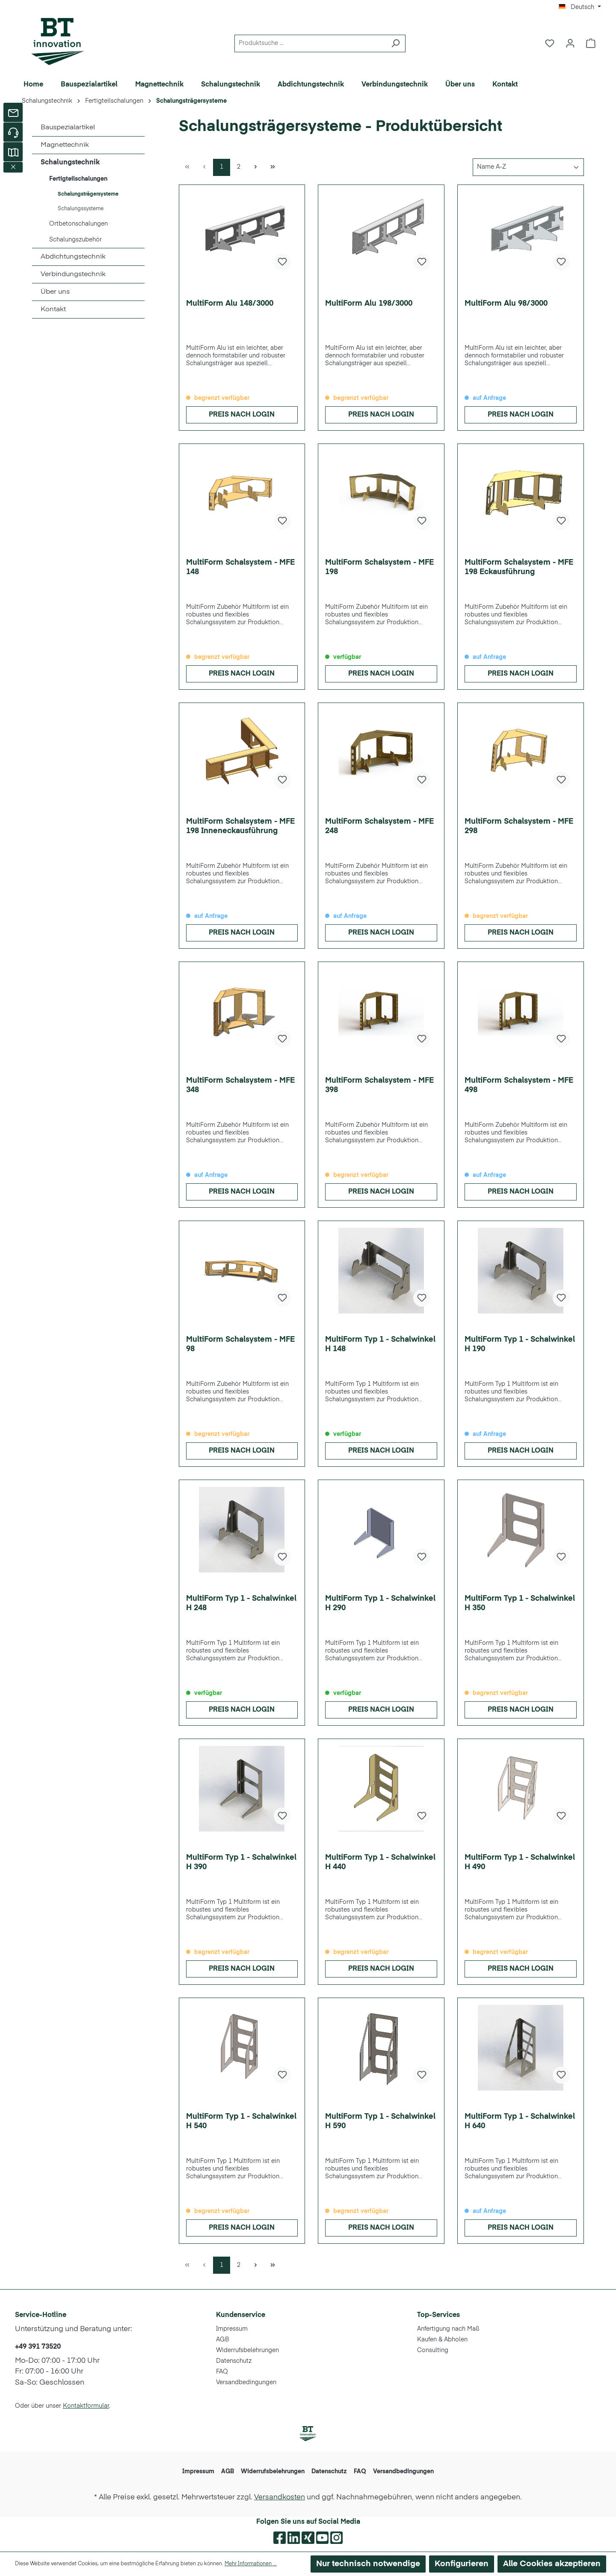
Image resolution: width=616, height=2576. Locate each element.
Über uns (55, 292)
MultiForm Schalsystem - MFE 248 (379, 826)
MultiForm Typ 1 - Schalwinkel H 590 (380, 2121)
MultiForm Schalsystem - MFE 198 (379, 567)
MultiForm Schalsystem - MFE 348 (240, 1085)
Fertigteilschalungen (78, 179)
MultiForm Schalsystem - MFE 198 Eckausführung (519, 567)
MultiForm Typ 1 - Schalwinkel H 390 (241, 1862)
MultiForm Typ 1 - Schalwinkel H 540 (241, 2121)
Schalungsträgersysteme (88, 194)
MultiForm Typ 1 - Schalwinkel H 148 (380, 1344)
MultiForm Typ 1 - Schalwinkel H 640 (520, 2121)
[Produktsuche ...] (310, 43)
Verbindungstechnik (73, 274)
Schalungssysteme (81, 208)
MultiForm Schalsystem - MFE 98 (240, 1344)
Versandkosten (279, 2497)
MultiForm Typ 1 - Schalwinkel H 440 (380, 1862)
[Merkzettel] (549, 43)
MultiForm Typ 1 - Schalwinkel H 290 (380, 1603)
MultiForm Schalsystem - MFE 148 (240, 567)
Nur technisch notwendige (368, 2564)
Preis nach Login (242, 414)
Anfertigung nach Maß (448, 2329)
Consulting (432, 2350)
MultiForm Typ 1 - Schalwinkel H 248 (241, 1603)
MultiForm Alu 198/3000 (368, 303)
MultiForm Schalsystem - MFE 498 (519, 1085)
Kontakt (53, 309)
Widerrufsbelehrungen (247, 2350)
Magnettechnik (65, 145)
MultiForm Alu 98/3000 (506, 303)
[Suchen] (395, 43)
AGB (222, 2340)
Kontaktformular (86, 2406)
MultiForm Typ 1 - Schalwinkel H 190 (520, 1344)
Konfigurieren (462, 2564)
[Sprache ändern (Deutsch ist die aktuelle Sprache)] (580, 7)
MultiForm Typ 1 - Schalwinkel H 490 (520, 1862)
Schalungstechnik (70, 162)
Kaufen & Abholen (442, 2340)
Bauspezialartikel (68, 127)
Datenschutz (234, 2361)
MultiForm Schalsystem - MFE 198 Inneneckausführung (240, 826)
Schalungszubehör (75, 240)
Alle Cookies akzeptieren (552, 2564)
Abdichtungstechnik (73, 256)
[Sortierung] (528, 167)
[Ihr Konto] (570, 43)
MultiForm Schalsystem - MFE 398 (379, 1085)
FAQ (222, 2372)
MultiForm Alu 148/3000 (229, 303)
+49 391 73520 (38, 2347)
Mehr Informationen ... (251, 2564)
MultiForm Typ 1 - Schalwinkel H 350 (520, 1603)
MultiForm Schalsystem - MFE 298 (519, 826)
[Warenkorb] (590, 43)
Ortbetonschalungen (78, 224)
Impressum (232, 2329)
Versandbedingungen (246, 2382)
